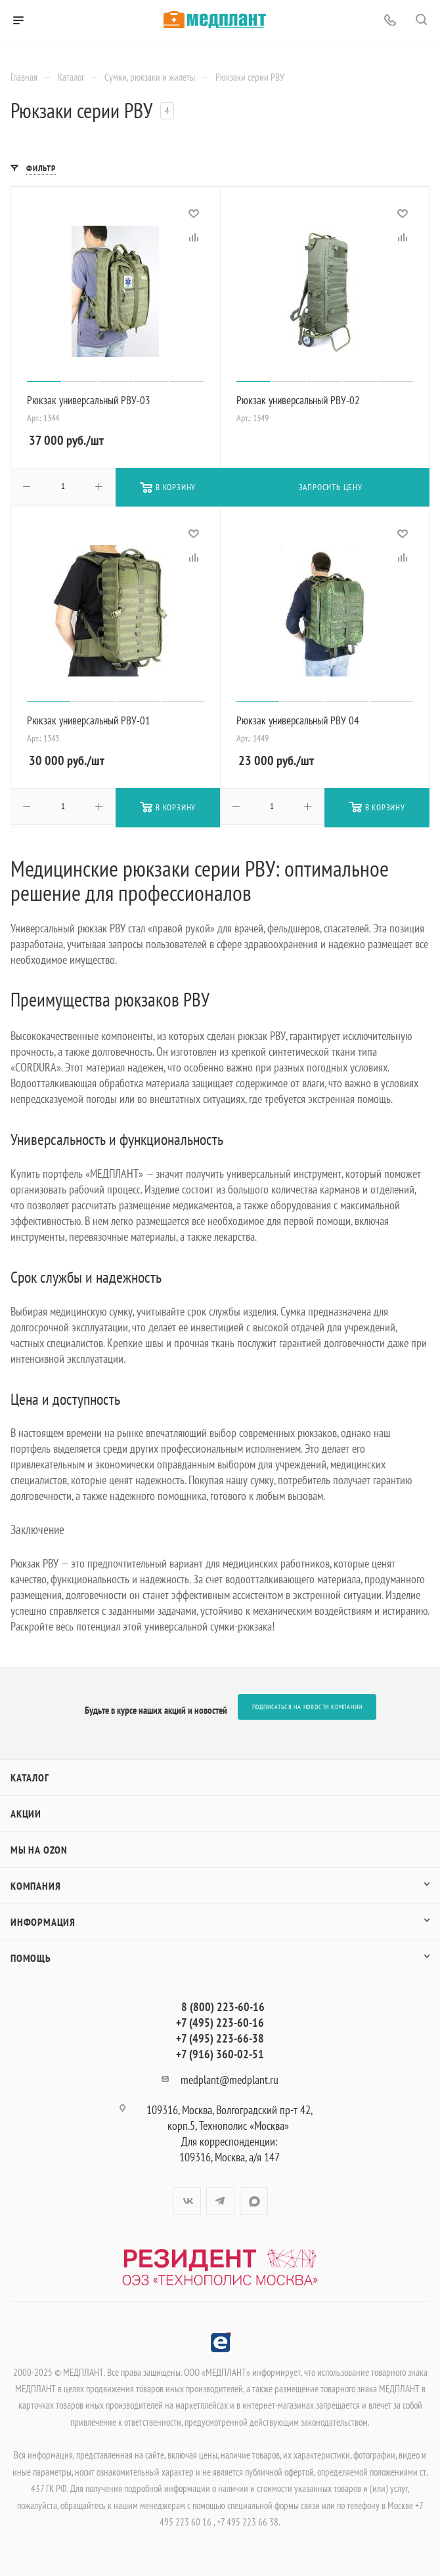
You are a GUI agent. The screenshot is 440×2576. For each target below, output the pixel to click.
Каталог (30, 1777)
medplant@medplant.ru (229, 2079)
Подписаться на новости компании (307, 1707)
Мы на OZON (39, 1849)
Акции (26, 1813)
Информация (43, 1921)
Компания (35, 1885)
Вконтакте (187, 2201)
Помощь (31, 1957)
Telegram (220, 2201)
